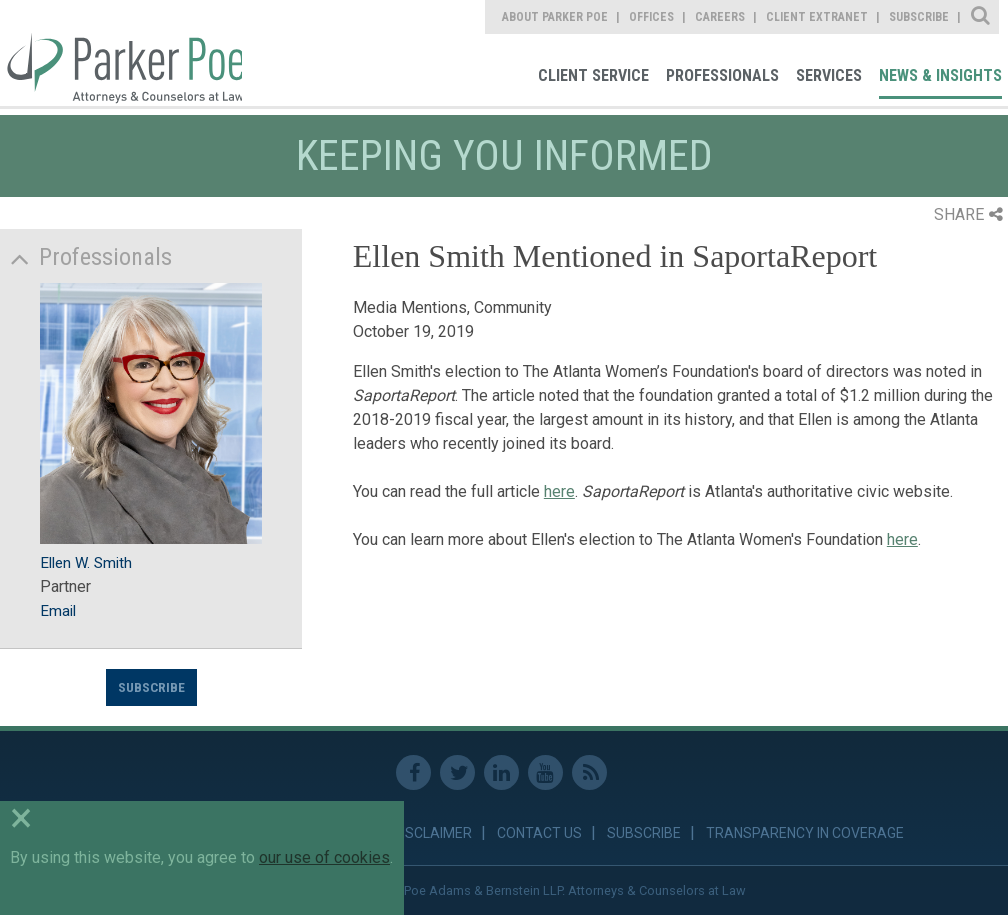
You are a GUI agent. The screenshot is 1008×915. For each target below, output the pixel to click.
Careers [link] (720, 17)
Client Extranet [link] (817, 17)
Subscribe (151, 687)
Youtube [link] (545, 772)
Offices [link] (651, 17)
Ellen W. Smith (86, 563)
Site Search (981, 17)
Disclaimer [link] (432, 833)
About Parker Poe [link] (555, 17)
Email (58, 611)
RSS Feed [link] (589, 772)
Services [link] (829, 75)
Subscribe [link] (919, 17)
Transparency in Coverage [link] (805, 833)
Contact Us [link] (539, 833)
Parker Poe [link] (121, 53)
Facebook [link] (413, 772)
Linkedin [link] (501, 772)
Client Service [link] (593, 75)
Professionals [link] (722, 75)
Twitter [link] (457, 772)
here (559, 491)
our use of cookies (324, 857)
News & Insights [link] (940, 75)
